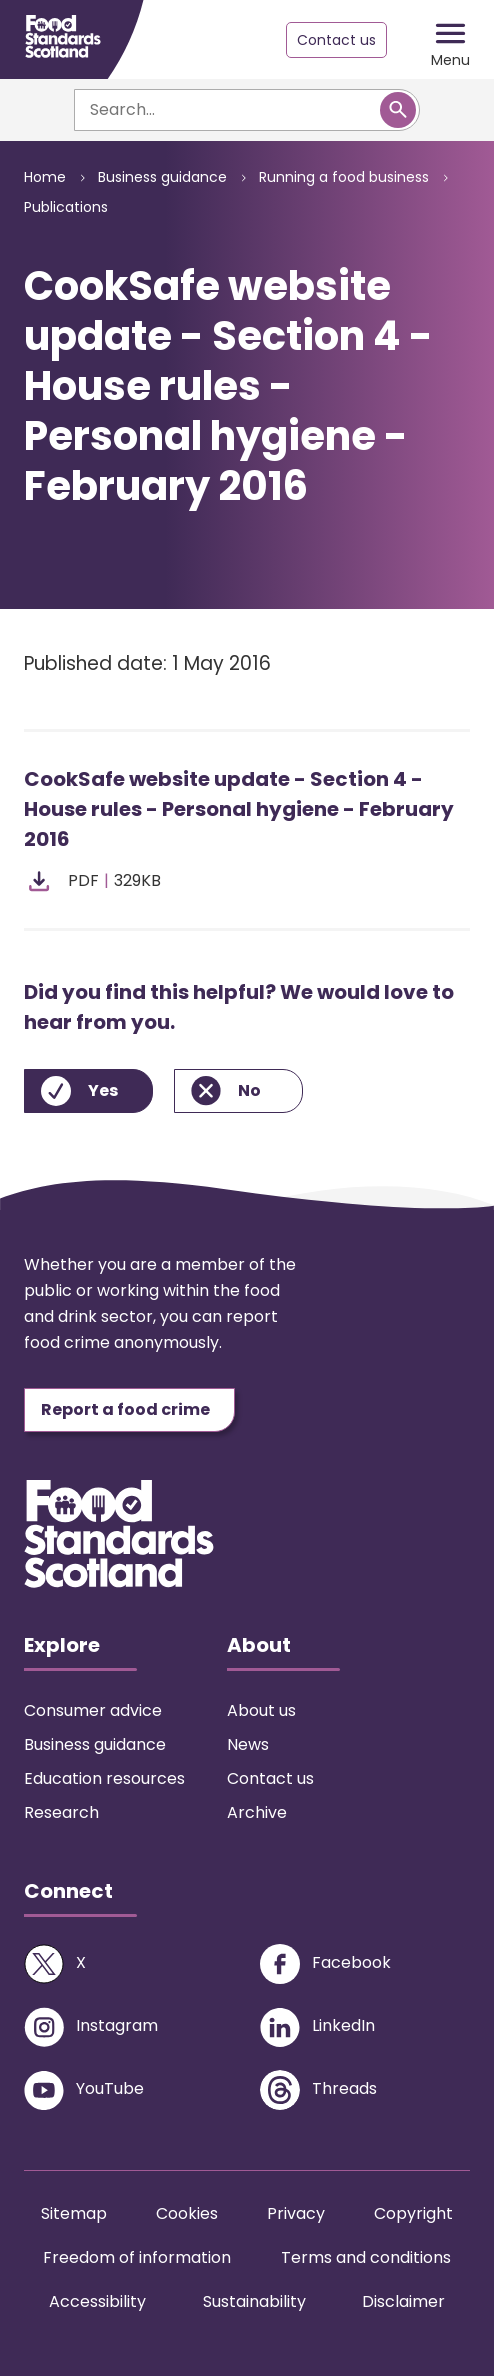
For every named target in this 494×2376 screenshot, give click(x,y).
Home (45, 177)
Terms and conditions (366, 2257)
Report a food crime (125, 1409)
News (248, 1744)
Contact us (336, 40)
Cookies (187, 2213)
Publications (66, 207)
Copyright (413, 2213)
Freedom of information (137, 2257)
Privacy (296, 2213)
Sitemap (74, 2213)
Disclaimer (403, 2301)
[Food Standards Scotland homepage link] (63, 36)
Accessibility (97, 2301)
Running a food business (344, 177)
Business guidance (162, 177)
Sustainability (254, 2301)
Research (61, 1812)
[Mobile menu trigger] (450, 40)
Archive (257, 1812)
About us (261, 1710)
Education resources (104, 1778)
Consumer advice (93, 1710)
